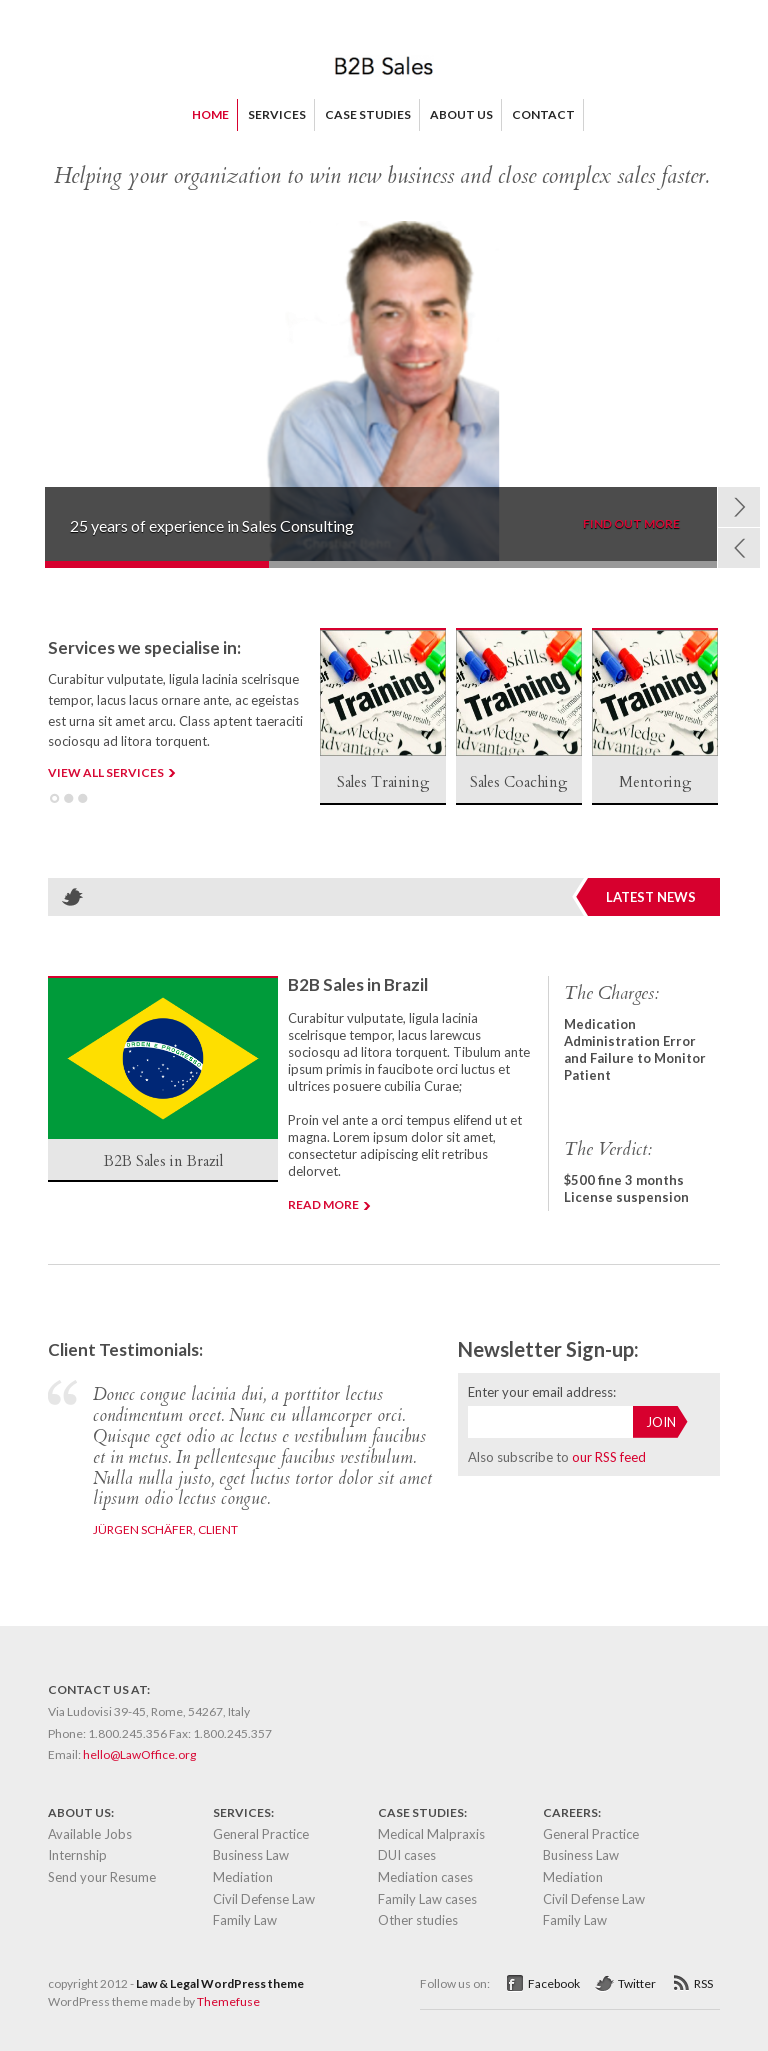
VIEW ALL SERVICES (106, 772)
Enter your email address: (542, 1392)
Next (739, 507)
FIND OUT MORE (631, 524)
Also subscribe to (557, 1457)
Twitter (637, 1983)
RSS (703, 1983)
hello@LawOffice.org (139, 1754)
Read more (323, 1204)
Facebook (554, 1983)
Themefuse (228, 2001)
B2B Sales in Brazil (358, 984)
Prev (739, 548)
